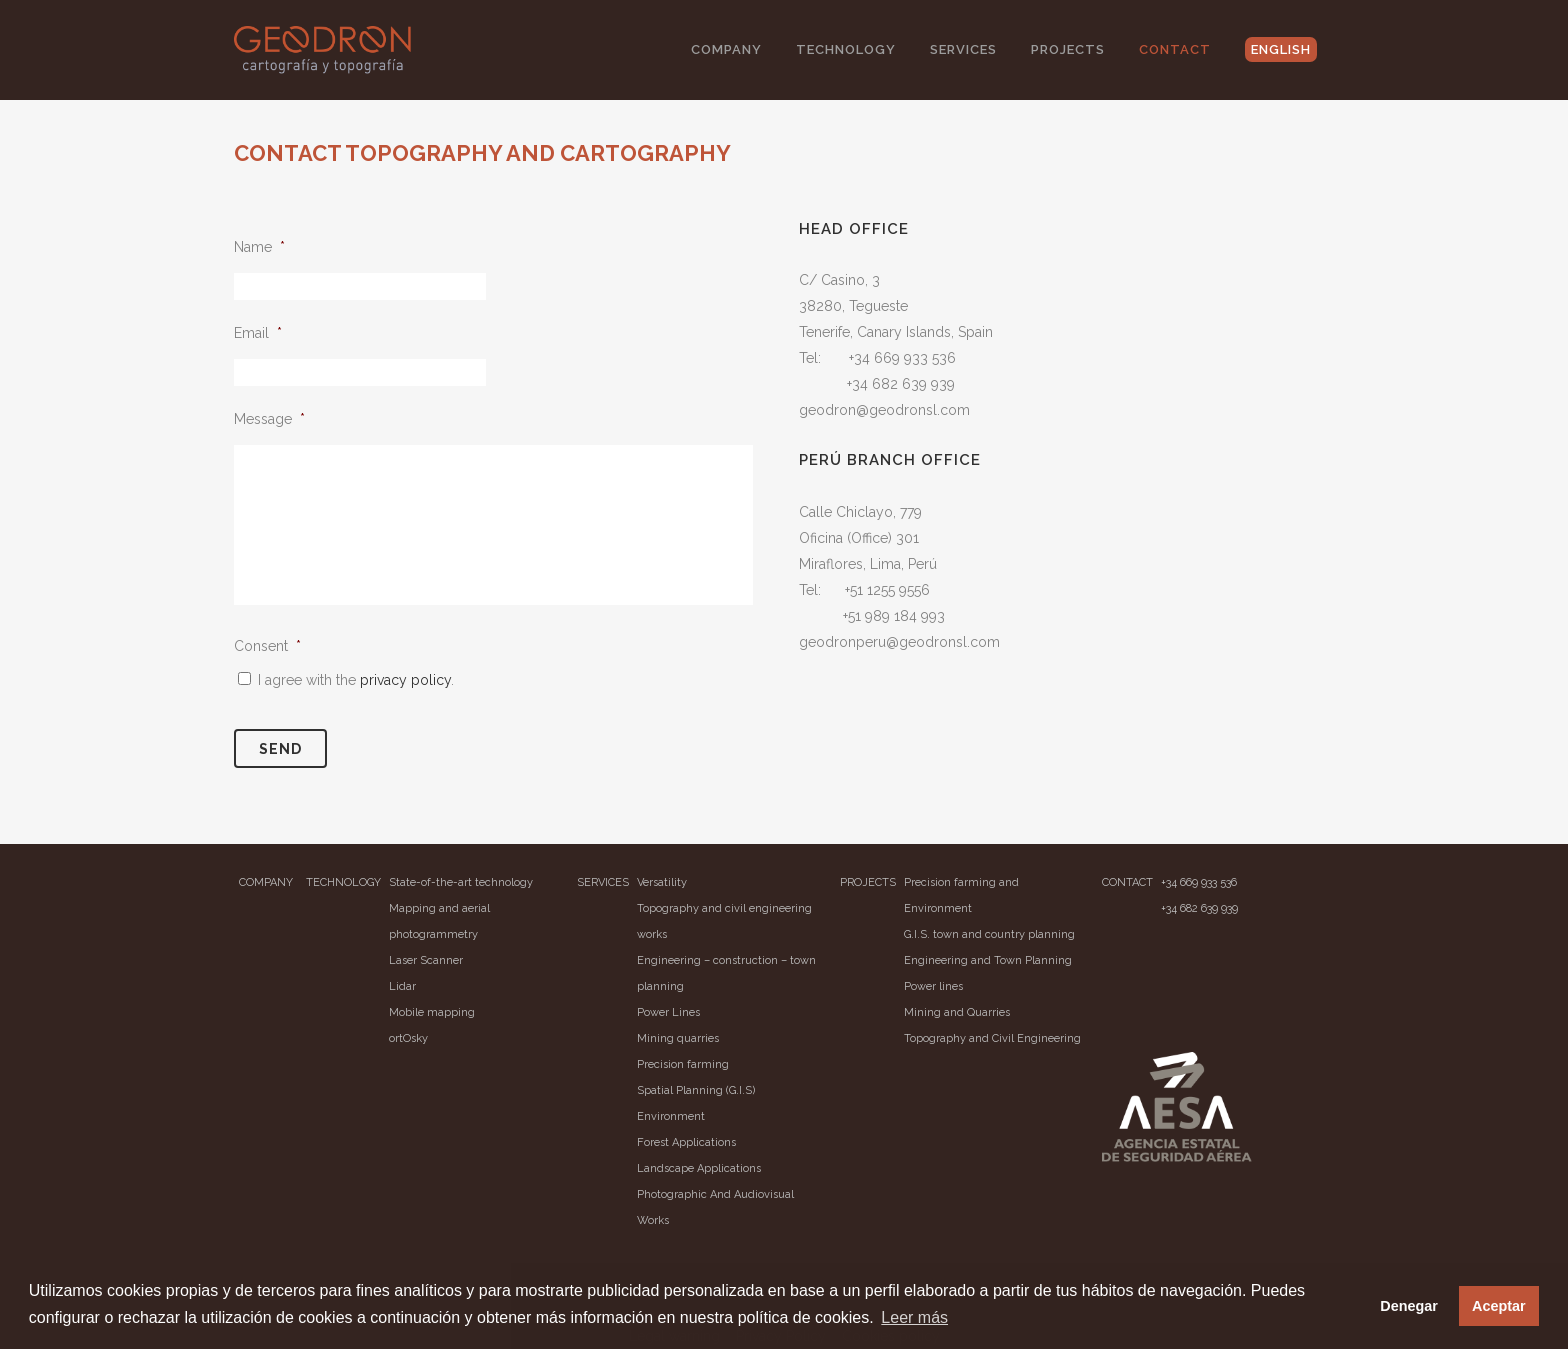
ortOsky (408, 1038)
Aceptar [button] (1499, 1306)
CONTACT (1127, 882)
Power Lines (668, 1012)
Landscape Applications (699, 1168)
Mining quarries (678, 1038)
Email (258, 333)
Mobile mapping (432, 1012)
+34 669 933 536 (1199, 882)
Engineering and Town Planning (988, 960)
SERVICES (603, 882)
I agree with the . (356, 680)
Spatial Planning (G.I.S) (696, 1090)
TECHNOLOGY (343, 882)
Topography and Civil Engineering (992, 1038)
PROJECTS (868, 882)
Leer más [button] (914, 1317)
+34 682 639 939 (1199, 908)
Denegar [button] (1409, 1306)
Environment (671, 1116)
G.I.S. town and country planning (989, 934)
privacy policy (405, 680)
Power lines (933, 986)
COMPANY (266, 882)
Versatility (662, 882)
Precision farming (683, 1064)
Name (259, 247)
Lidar (402, 986)
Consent (267, 646)
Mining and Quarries (957, 1012)
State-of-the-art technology (461, 882)
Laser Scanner (426, 960)
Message (269, 419)
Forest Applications (686, 1142)
